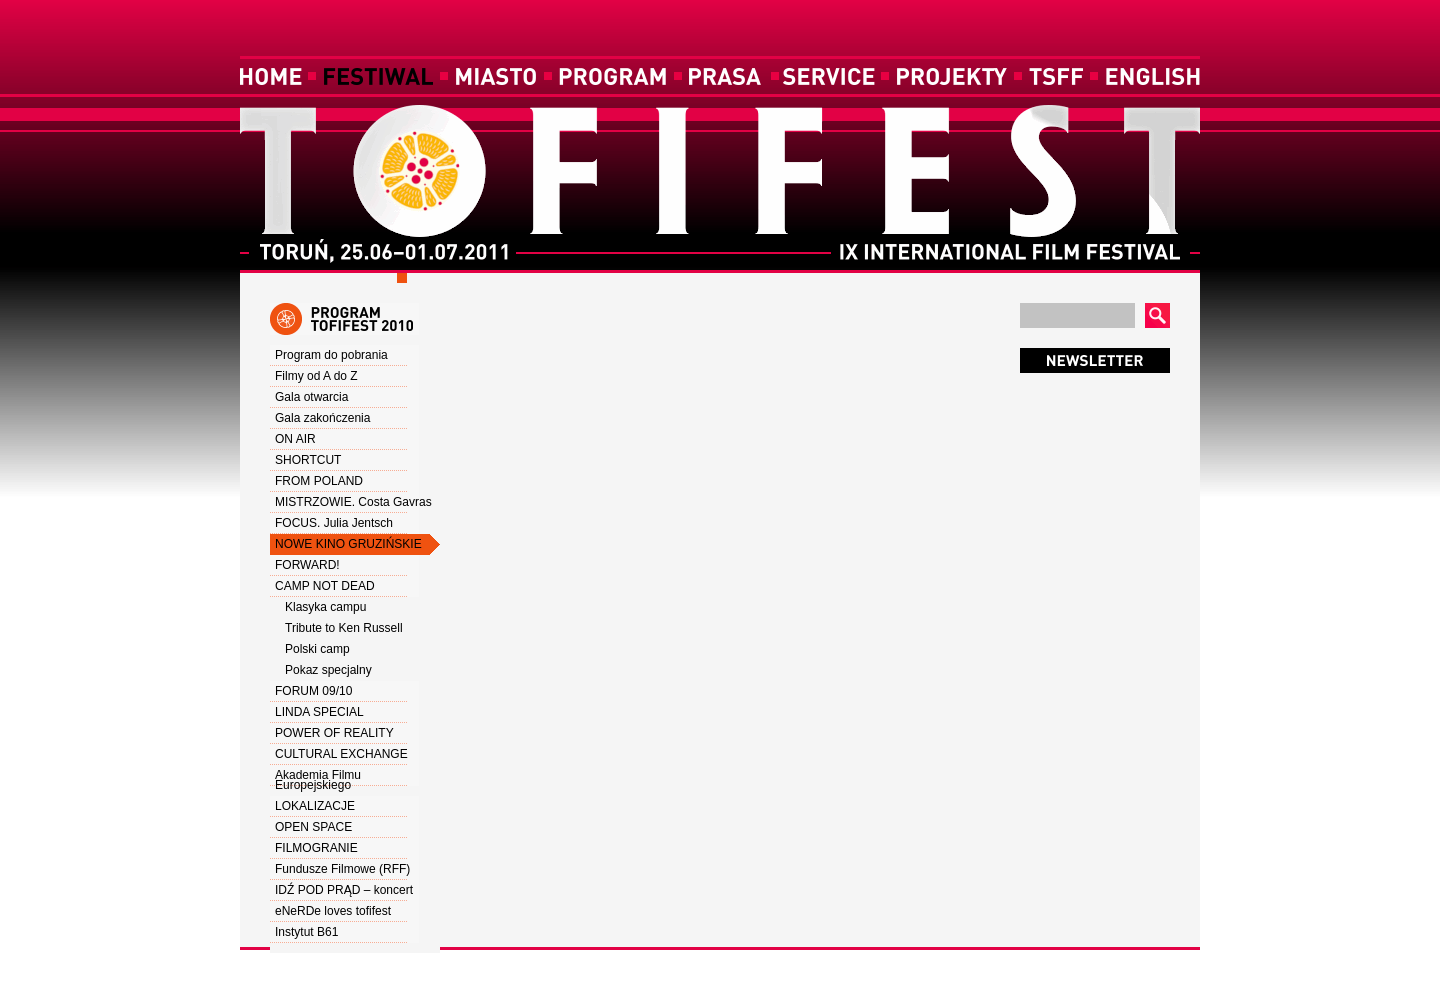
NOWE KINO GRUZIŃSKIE (348, 544)
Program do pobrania (331, 355)
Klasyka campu (325, 607)
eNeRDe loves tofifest (333, 911)
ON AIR (295, 439)
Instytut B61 (306, 932)
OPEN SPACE (313, 827)
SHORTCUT (308, 460)
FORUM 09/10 (313, 691)
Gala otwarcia (311, 397)
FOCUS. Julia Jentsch (334, 523)
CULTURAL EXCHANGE (341, 754)
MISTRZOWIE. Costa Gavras (353, 502)
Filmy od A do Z (316, 376)
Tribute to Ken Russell (344, 628)
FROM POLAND (319, 481)
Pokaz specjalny (328, 670)
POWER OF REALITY (334, 733)
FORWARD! (307, 565)
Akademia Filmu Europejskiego (318, 780)
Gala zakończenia (322, 418)
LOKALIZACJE (315, 806)
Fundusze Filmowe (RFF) (342, 869)
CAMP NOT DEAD (325, 586)
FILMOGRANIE (316, 848)
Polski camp (317, 649)
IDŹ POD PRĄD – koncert (344, 890)
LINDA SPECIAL (319, 712)
